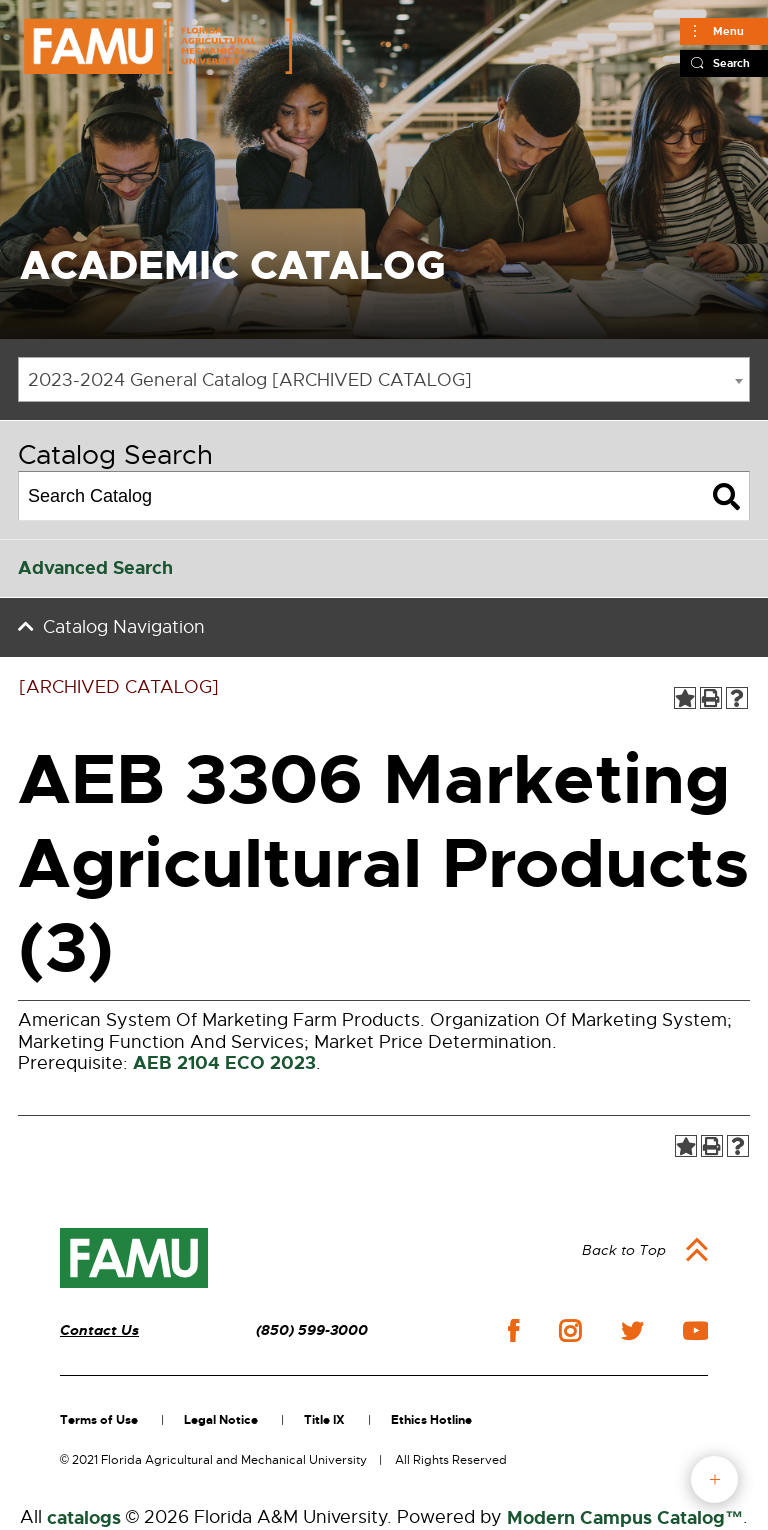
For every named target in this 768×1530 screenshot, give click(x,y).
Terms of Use (99, 1420)
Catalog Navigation (124, 627)
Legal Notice (221, 1420)
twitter (632, 1331)
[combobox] (384, 379)
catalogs (84, 1518)
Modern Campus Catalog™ (625, 1518)
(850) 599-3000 (312, 1330)
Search (731, 63)
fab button (714, 1479)
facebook (513, 1330)
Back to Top (624, 1250)
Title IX (324, 1420)
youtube (695, 1331)
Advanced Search (95, 568)
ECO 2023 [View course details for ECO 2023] (270, 1063)
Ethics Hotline (431, 1420)
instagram (570, 1331)
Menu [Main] (728, 31)
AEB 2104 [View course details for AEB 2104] (176, 1063)
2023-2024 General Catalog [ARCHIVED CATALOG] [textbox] (250, 380)
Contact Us (99, 1330)
